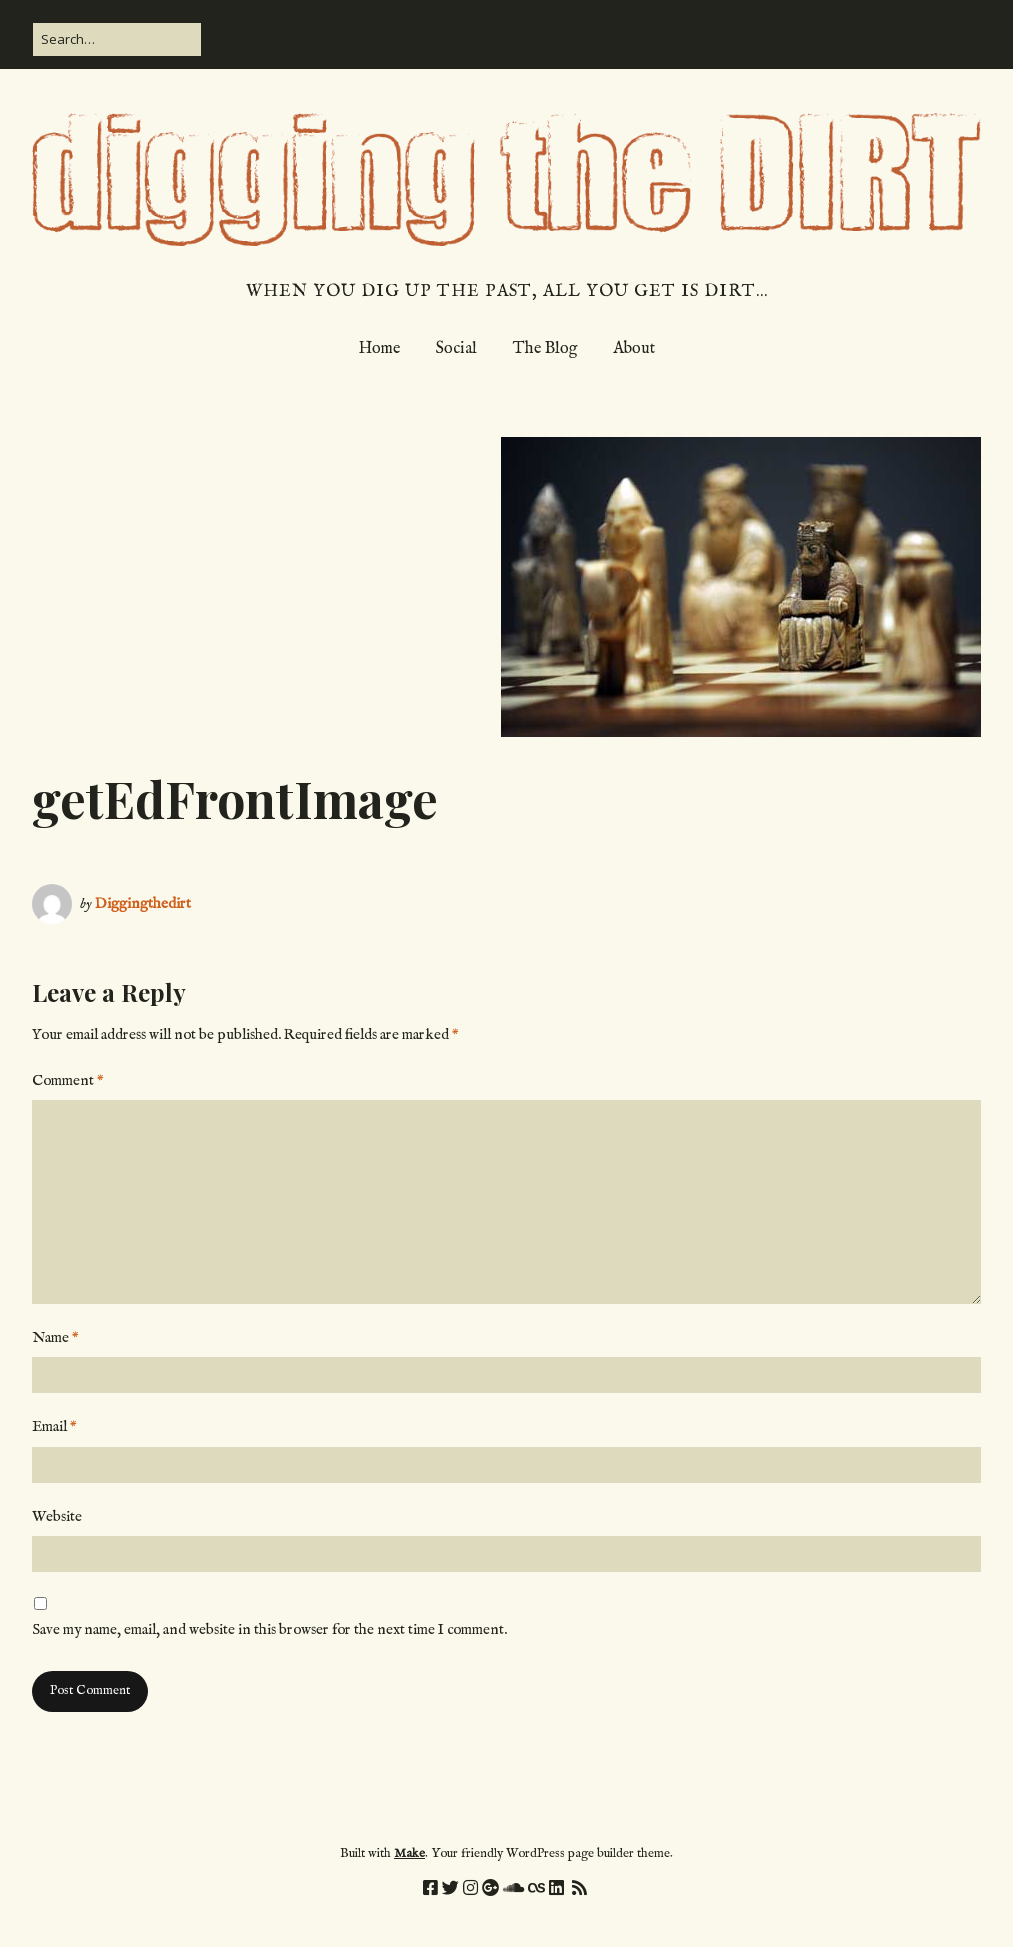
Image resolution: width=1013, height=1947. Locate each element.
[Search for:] (117, 39)
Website (57, 1516)
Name (55, 1337)
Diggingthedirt (143, 903)
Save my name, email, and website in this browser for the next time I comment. (269, 1629)
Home (379, 349)
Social (456, 349)
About (634, 349)
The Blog (545, 349)
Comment (68, 1080)
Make (409, 1853)
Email (54, 1426)
